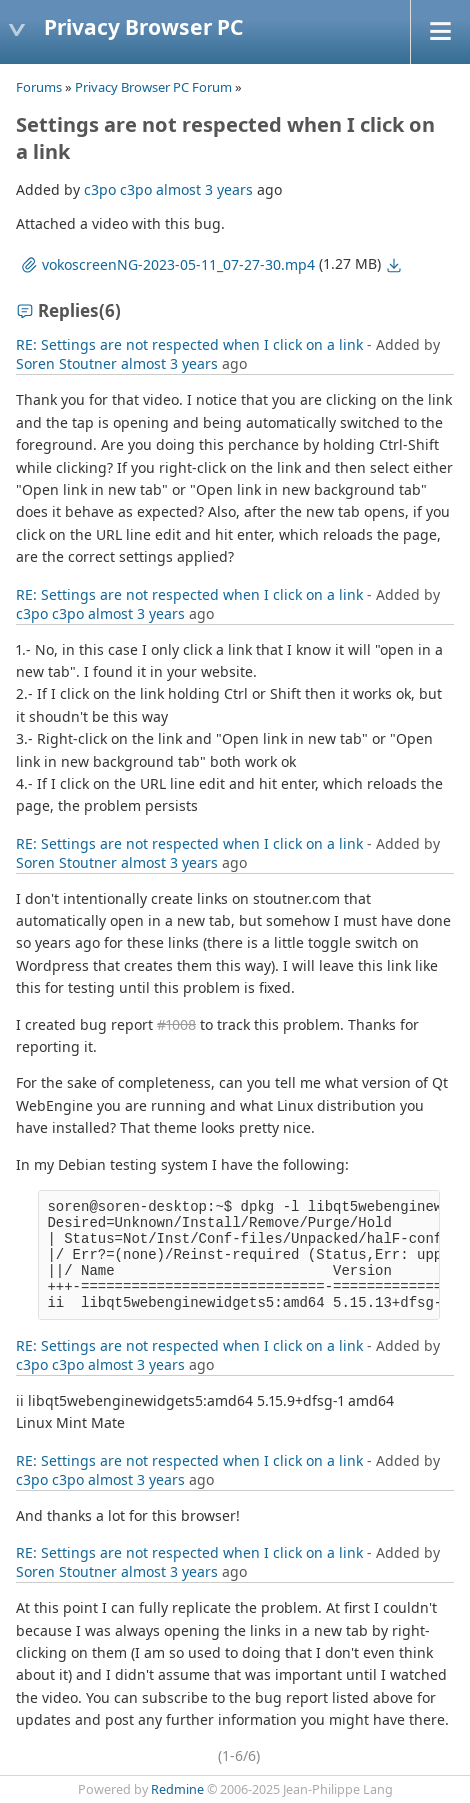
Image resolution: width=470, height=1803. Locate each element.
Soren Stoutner (66, 363)
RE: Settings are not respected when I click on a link (189, 344)
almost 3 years (204, 189)
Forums (39, 87)
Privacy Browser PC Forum (153, 87)
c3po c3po (118, 189)
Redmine (177, 1789)
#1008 (176, 1024)
